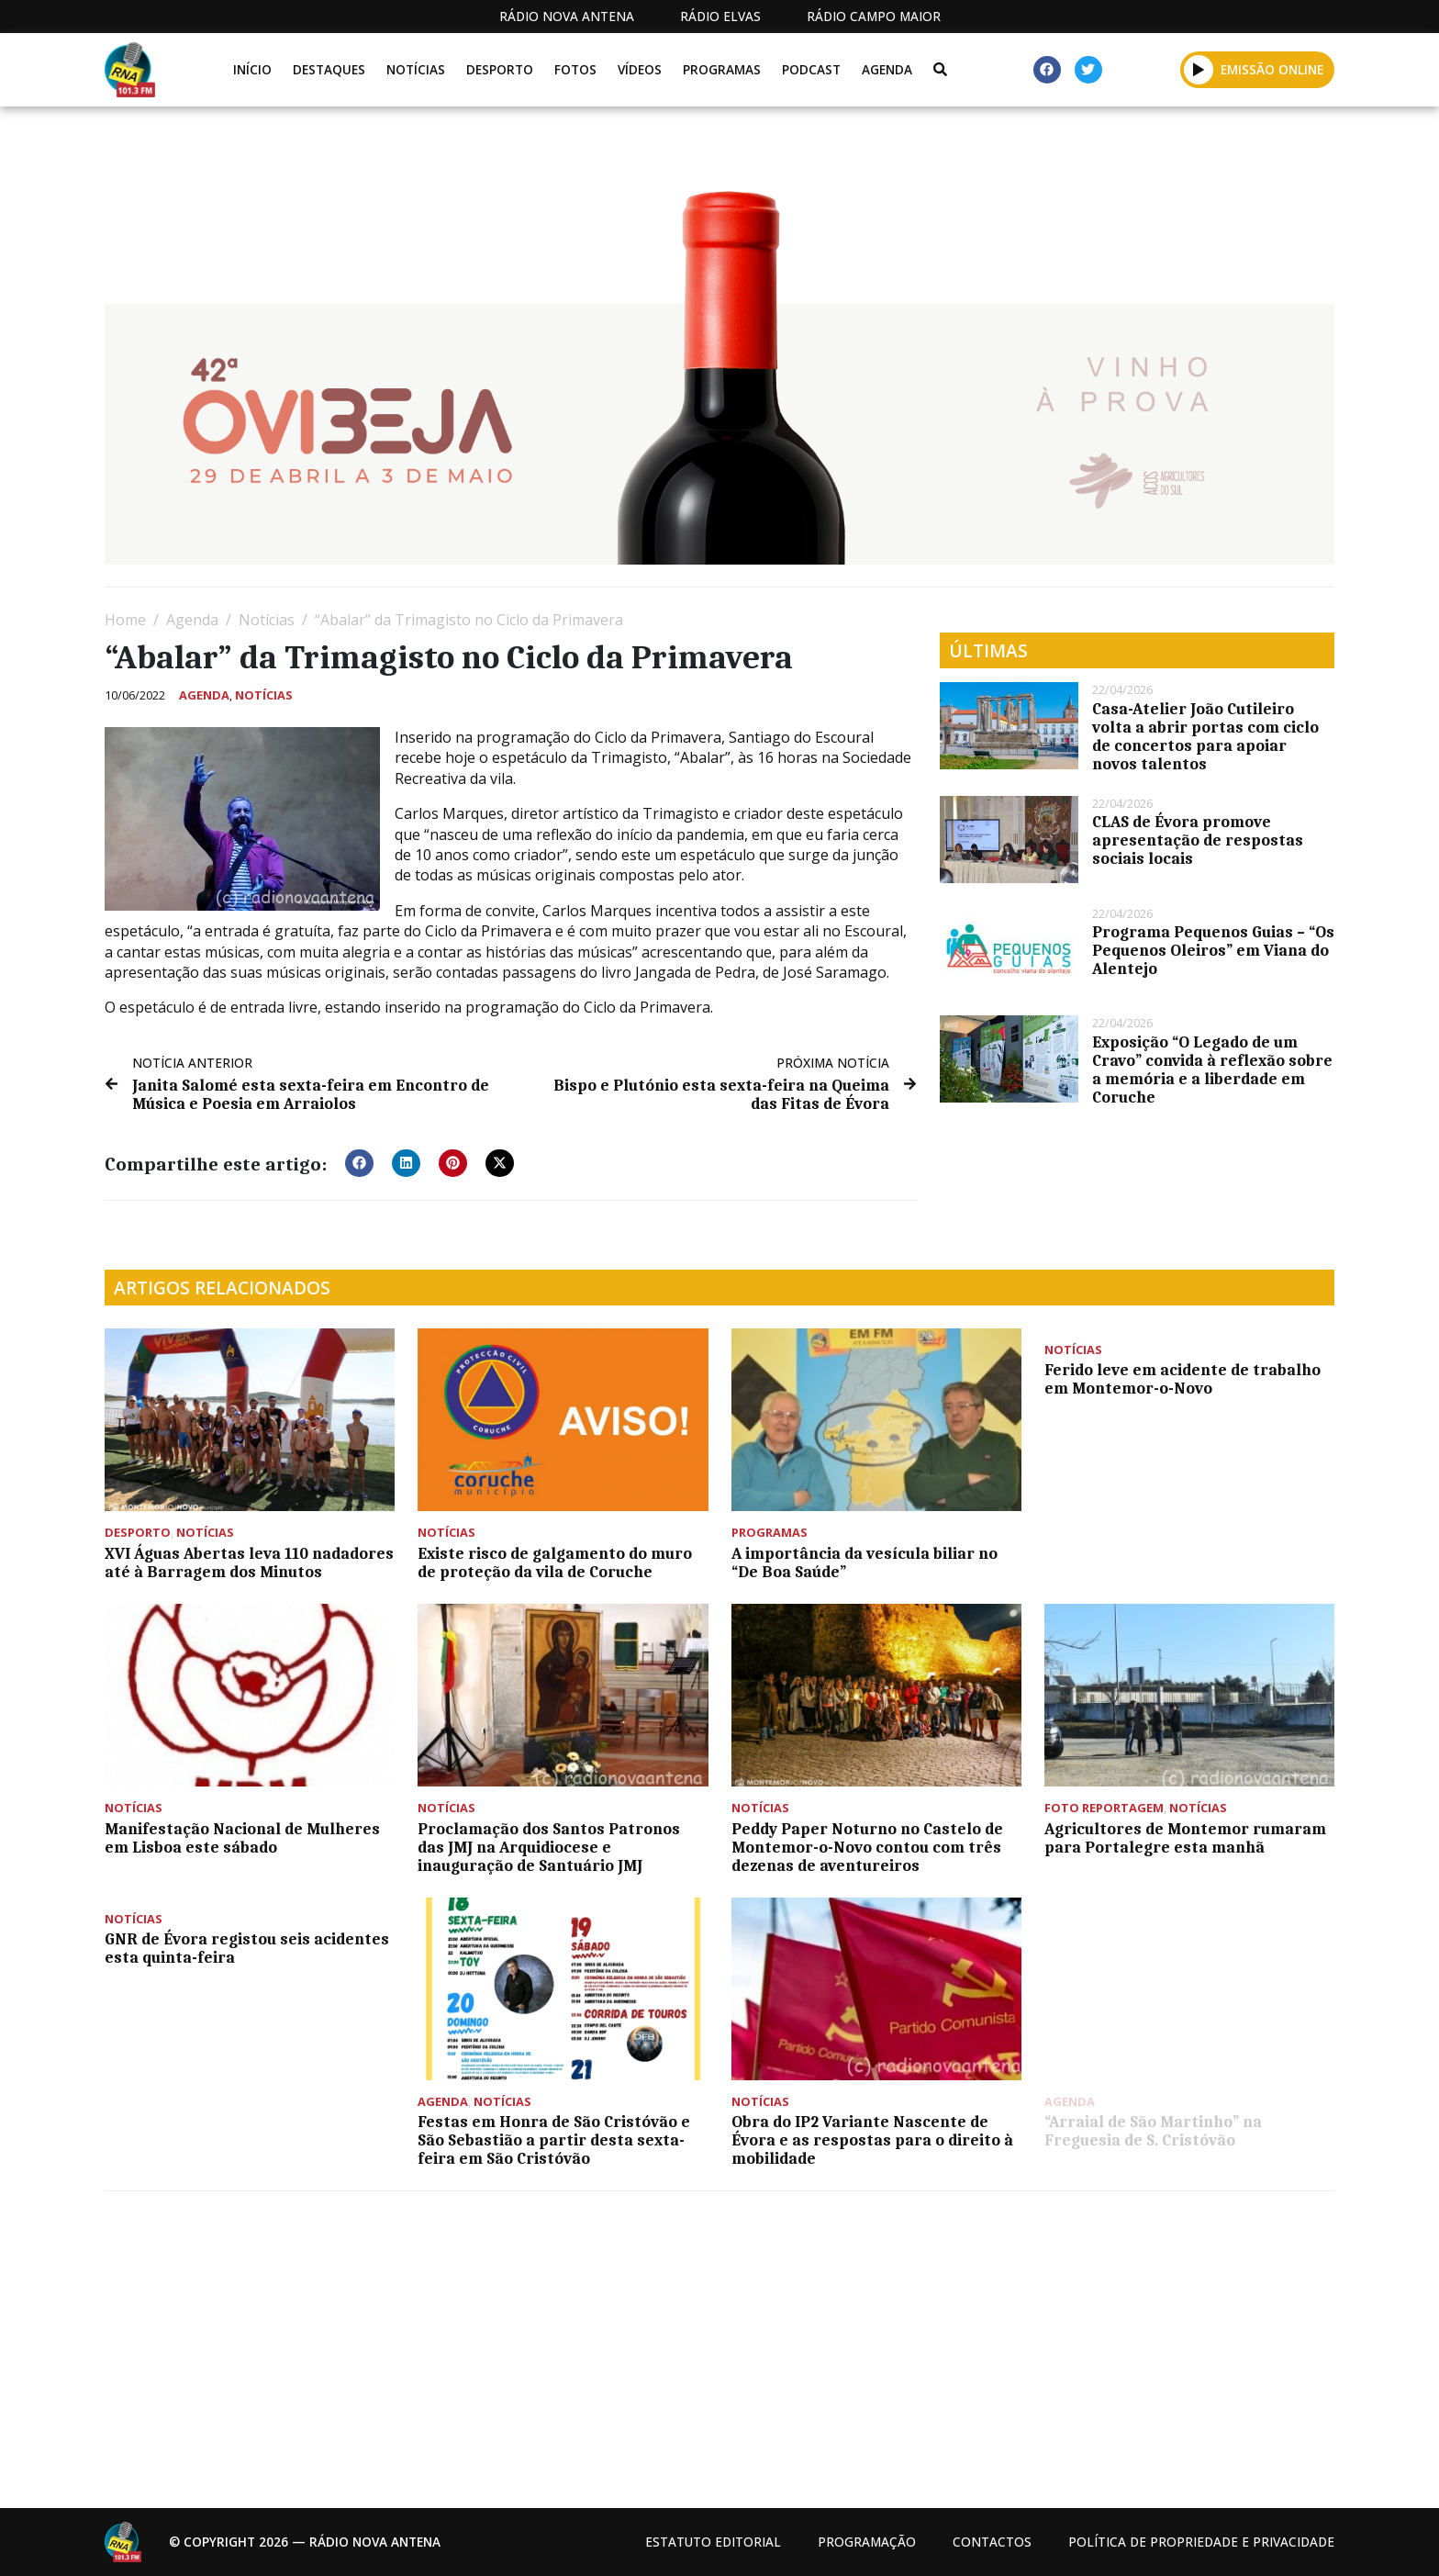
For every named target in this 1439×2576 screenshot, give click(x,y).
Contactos (992, 2541)
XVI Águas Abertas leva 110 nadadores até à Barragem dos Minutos (249, 1562)
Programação (867, 2541)
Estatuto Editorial (713, 2541)
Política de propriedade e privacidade (1201, 2541)
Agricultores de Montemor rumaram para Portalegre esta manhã (1185, 1838)
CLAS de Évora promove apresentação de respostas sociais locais (1197, 840)
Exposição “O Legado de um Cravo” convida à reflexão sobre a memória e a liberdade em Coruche (1212, 1069)
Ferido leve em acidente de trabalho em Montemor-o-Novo (1182, 1379)
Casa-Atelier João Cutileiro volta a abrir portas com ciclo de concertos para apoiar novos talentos (1205, 736)
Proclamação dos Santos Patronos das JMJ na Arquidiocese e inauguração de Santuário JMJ (549, 1847)
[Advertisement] (655, 2342)
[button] (1199, 69)
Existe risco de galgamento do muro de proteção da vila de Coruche (555, 1562)
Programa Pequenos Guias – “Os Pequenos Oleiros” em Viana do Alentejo (1213, 950)
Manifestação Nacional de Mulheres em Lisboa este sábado (242, 1838)
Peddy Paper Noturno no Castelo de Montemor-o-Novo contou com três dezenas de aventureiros (867, 1847)
